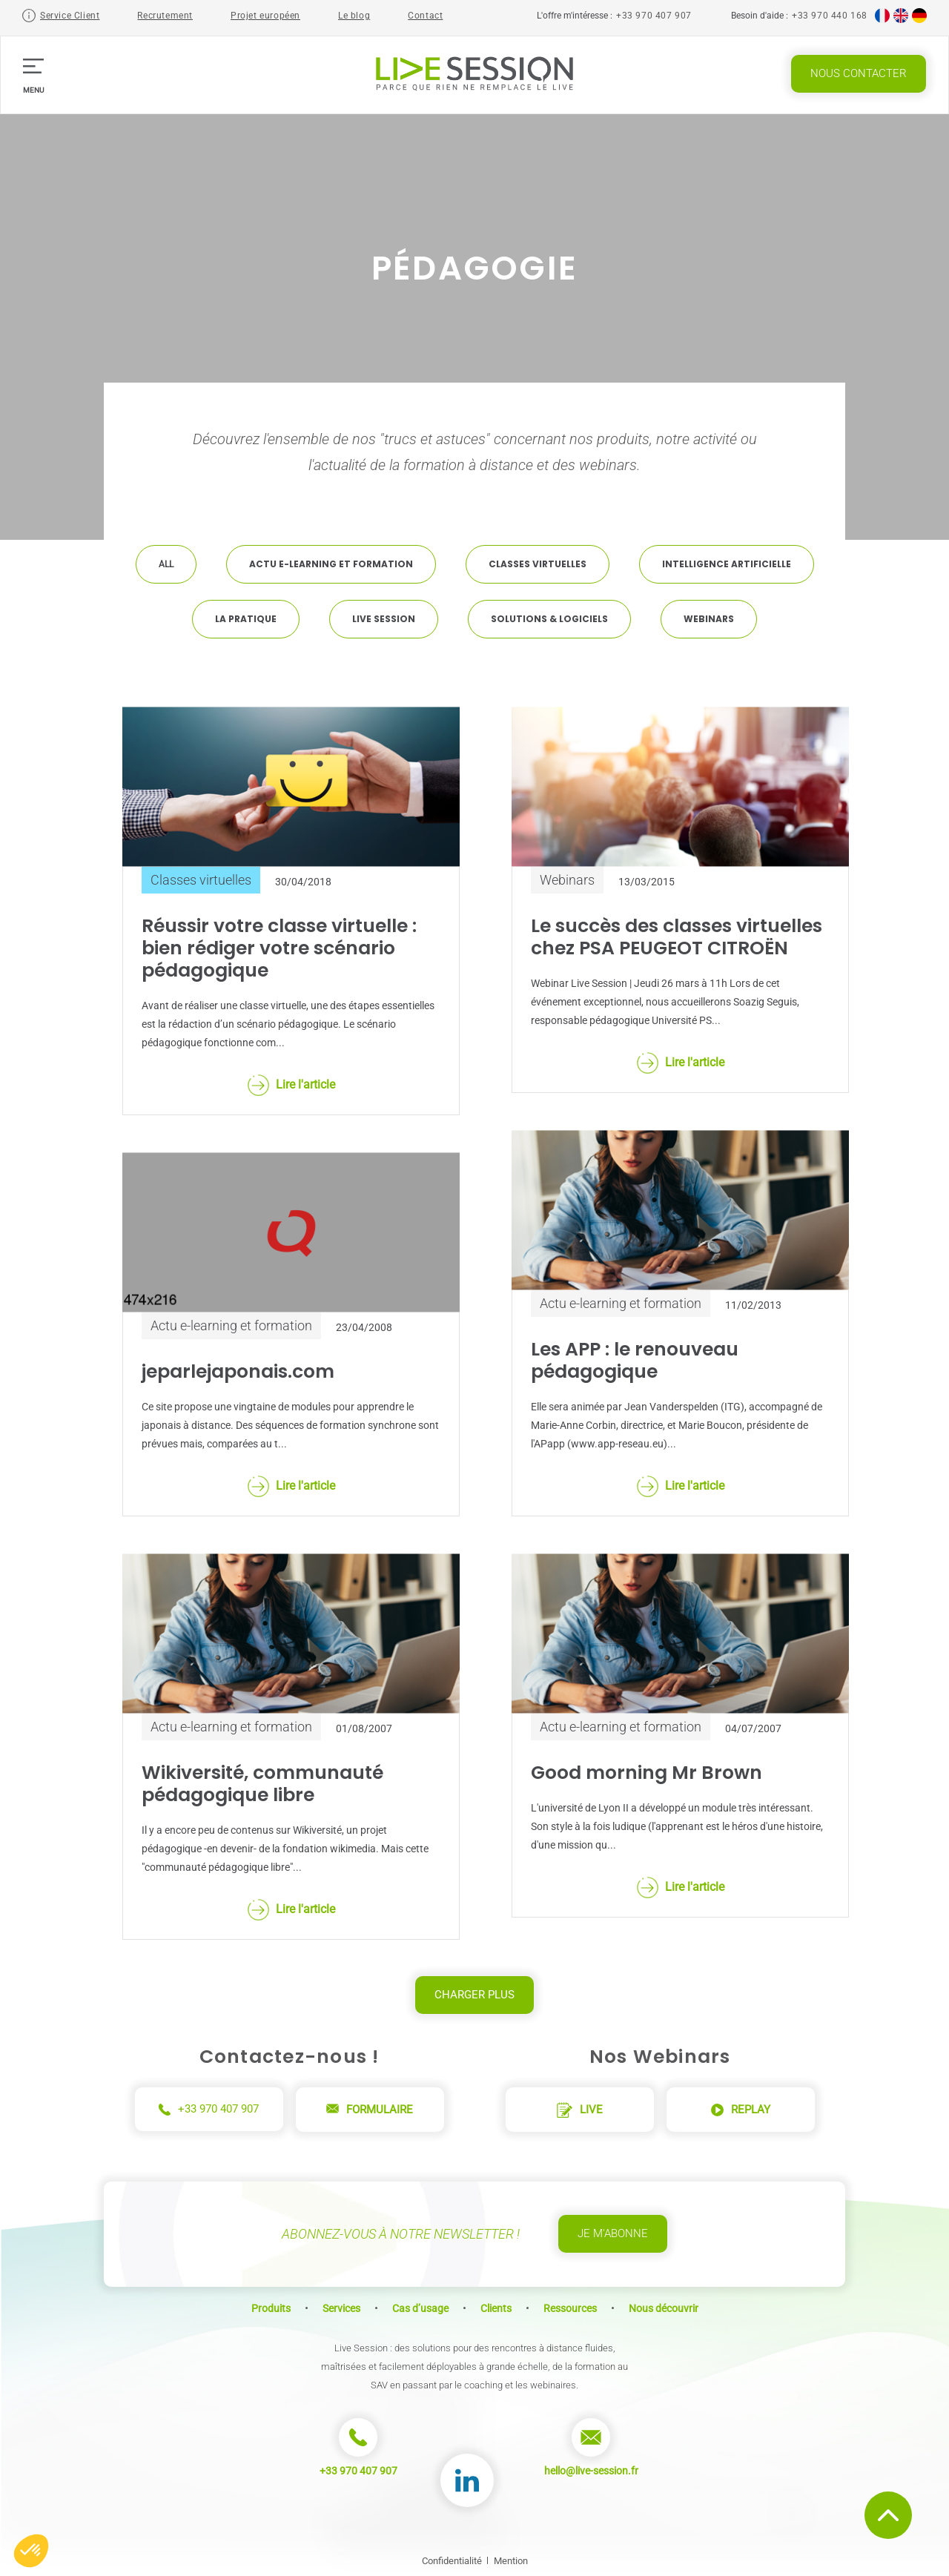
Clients (496, 2308)
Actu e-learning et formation (331, 564)
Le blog (354, 15)
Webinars (709, 618)
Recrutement (165, 15)
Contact (425, 15)
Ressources (570, 2308)
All (166, 564)
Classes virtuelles (537, 564)
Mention (511, 2560)
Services (341, 2308)
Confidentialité (452, 2560)
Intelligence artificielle (726, 564)
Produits (271, 2308)
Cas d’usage (420, 2308)
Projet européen (265, 15)
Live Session (383, 618)
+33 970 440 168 (829, 15)
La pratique (246, 618)
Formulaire (369, 2109)
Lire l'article (291, 1085)
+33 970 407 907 (654, 15)
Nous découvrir (663, 2308)
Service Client (69, 15)
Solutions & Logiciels (549, 618)
